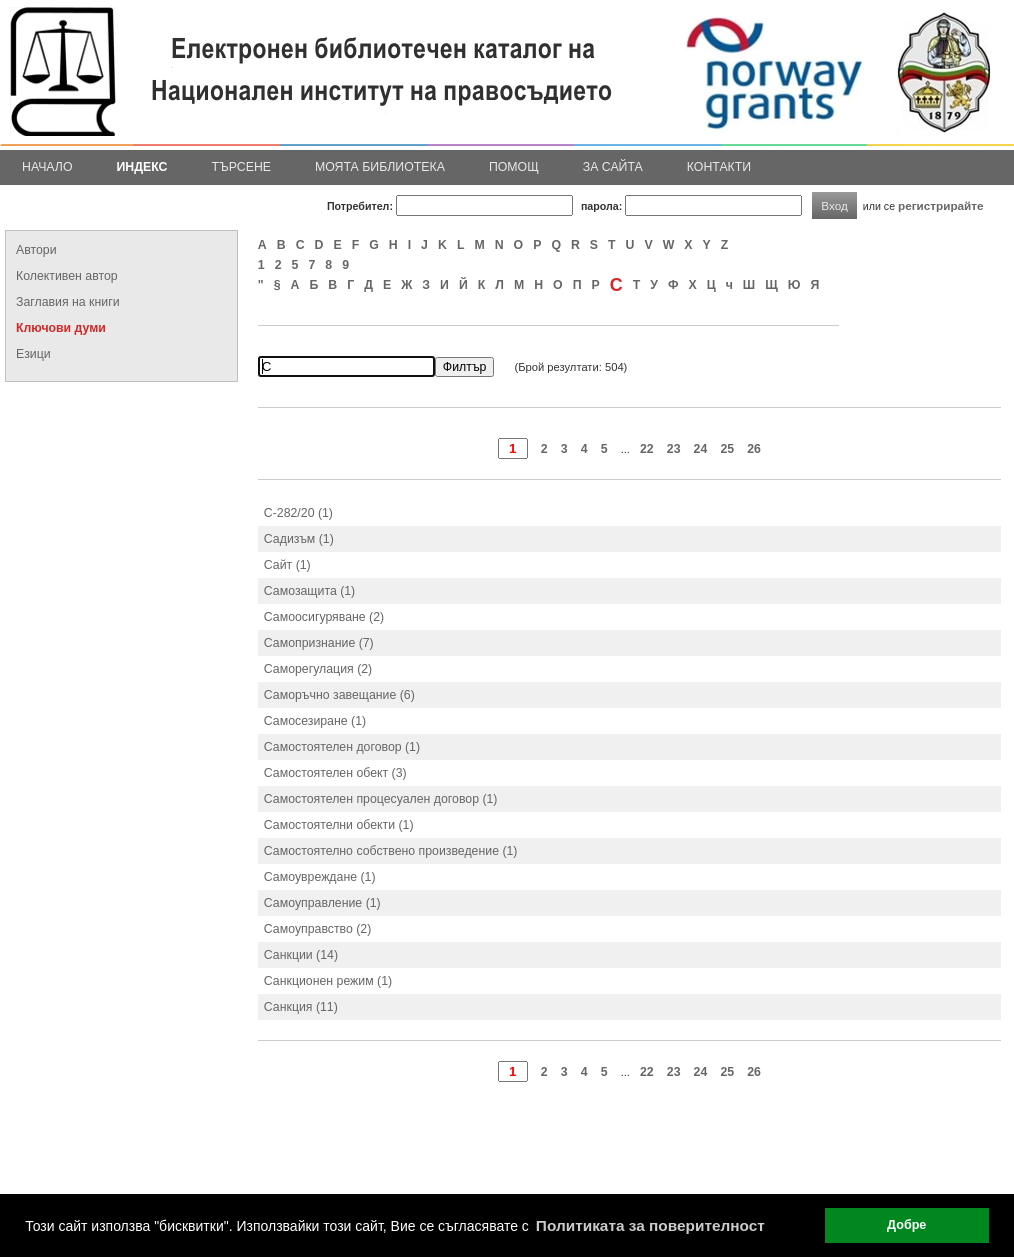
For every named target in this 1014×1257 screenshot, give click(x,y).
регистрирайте (941, 205)
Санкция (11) (301, 1007)
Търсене (241, 167)
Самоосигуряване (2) (324, 617)
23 (674, 449)
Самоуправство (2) (318, 929)
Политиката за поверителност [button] (650, 1225)
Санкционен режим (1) (328, 981)
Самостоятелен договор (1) (342, 747)
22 (647, 449)
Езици (33, 354)
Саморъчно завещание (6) (339, 695)
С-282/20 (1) (298, 513)
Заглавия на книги (68, 302)
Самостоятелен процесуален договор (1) (381, 799)
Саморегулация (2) (318, 669)
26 (754, 449)
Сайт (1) (287, 565)
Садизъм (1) (299, 539)
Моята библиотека (380, 167)
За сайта (613, 167)
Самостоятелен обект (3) (335, 773)
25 (727, 449)
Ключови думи (61, 328)
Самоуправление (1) (322, 903)
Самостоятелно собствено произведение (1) (391, 851)
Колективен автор (67, 276)
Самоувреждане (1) (320, 877)
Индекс (142, 167)
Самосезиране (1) (315, 721)
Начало (47, 167)
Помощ (514, 167)
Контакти (719, 167)
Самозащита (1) (309, 591)
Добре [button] (906, 1225)
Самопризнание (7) (319, 643)
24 (701, 449)
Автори (36, 250)
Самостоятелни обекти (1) (339, 825)
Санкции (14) (301, 955)
